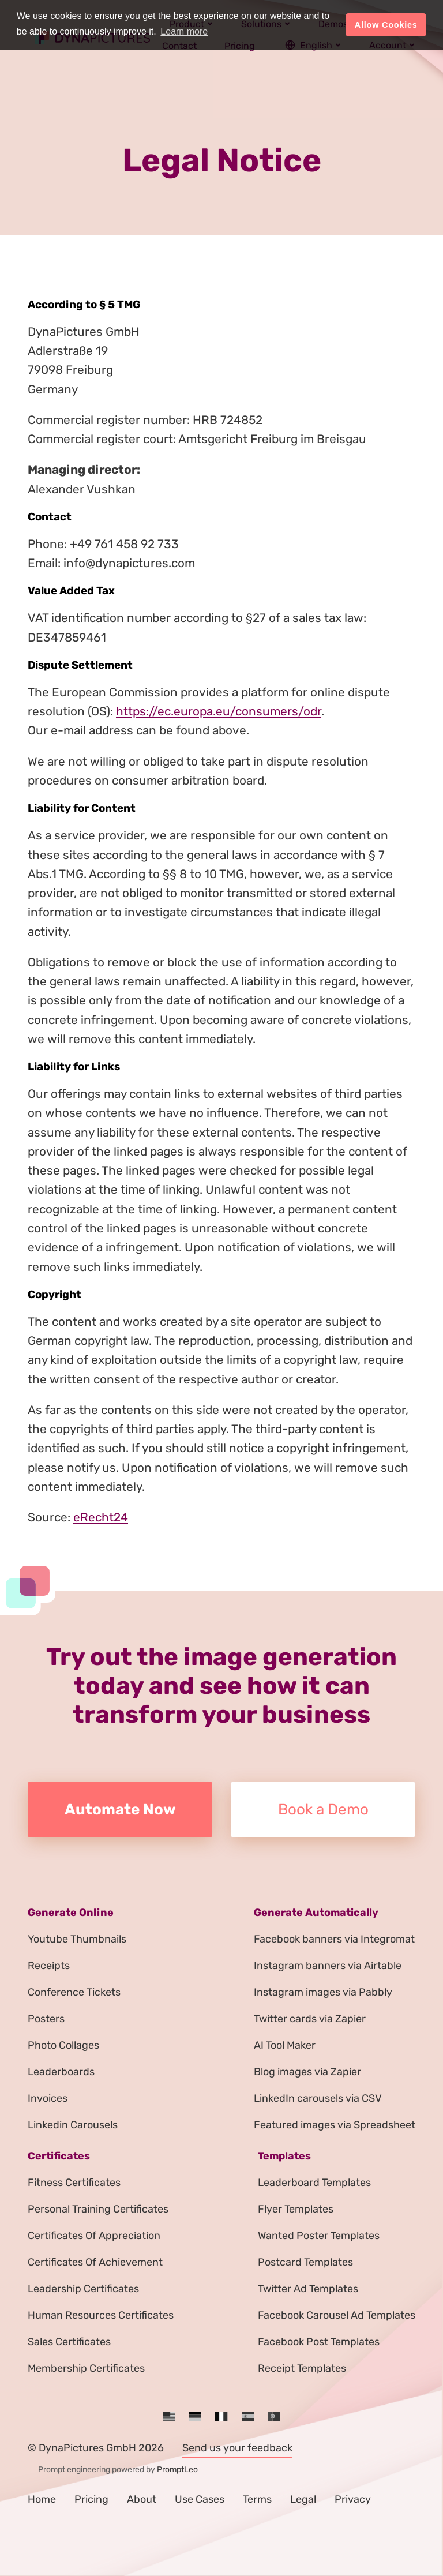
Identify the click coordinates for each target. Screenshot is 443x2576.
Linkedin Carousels (73, 2124)
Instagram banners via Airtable (327, 1965)
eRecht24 (100, 1517)
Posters (46, 2018)
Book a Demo (323, 1809)
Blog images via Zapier (307, 2071)
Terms (257, 2499)
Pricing (91, 2499)
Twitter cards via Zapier (310, 2018)
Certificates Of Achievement (95, 2262)
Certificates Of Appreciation (94, 2235)
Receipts (49, 1965)
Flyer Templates (295, 2209)
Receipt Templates (302, 2368)
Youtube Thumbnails (77, 1939)
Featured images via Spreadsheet (334, 2124)
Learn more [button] (184, 31)
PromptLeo (177, 2469)
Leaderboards (61, 2071)
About (141, 2499)
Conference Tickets (74, 1992)
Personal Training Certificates (98, 2209)
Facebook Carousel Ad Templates (336, 2315)
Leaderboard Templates (314, 2182)
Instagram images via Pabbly (323, 1992)
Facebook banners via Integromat (334, 1939)
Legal (303, 2499)
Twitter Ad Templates (308, 2288)
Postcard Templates (305, 2262)
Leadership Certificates (83, 2288)
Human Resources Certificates (101, 2315)
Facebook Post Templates (319, 2341)
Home (42, 2499)
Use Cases (199, 2499)
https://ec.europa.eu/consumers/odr (218, 711)
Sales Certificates (69, 2341)
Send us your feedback (237, 2448)
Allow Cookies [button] (386, 24)
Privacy (353, 2499)
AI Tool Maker (285, 2045)
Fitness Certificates (74, 2182)
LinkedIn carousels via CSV (318, 2098)
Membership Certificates (86, 2368)
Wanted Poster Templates (319, 2235)
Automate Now (120, 1809)
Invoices (47, 2098)
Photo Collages (63, 2045)
